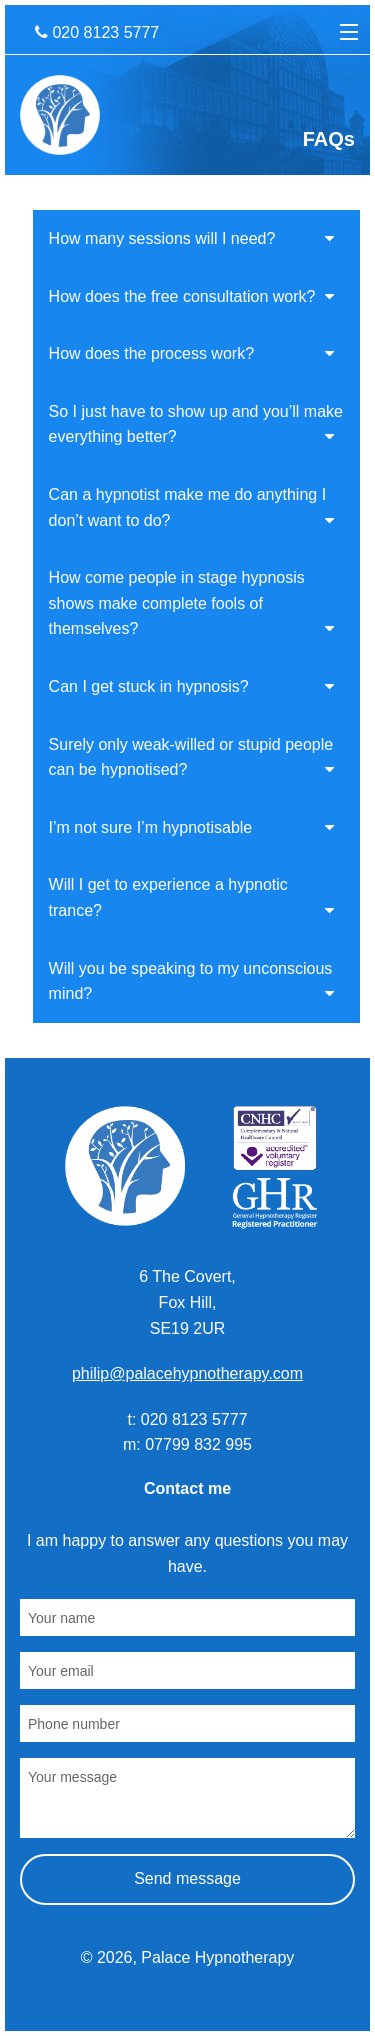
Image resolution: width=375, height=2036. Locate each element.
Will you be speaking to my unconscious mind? (191, 981)
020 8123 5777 (97, 32)
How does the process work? (191, 353)
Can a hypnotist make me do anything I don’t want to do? (191, 507)
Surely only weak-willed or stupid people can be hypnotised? (191, 757)
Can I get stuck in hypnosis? (191, 686)
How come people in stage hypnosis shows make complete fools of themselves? (191, 603)
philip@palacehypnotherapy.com (187, 1373)
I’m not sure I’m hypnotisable (191, 827)
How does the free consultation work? (191, 296)
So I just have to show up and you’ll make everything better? (196, 424)
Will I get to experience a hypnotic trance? (191, 897)
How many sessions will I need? (191, 238)
